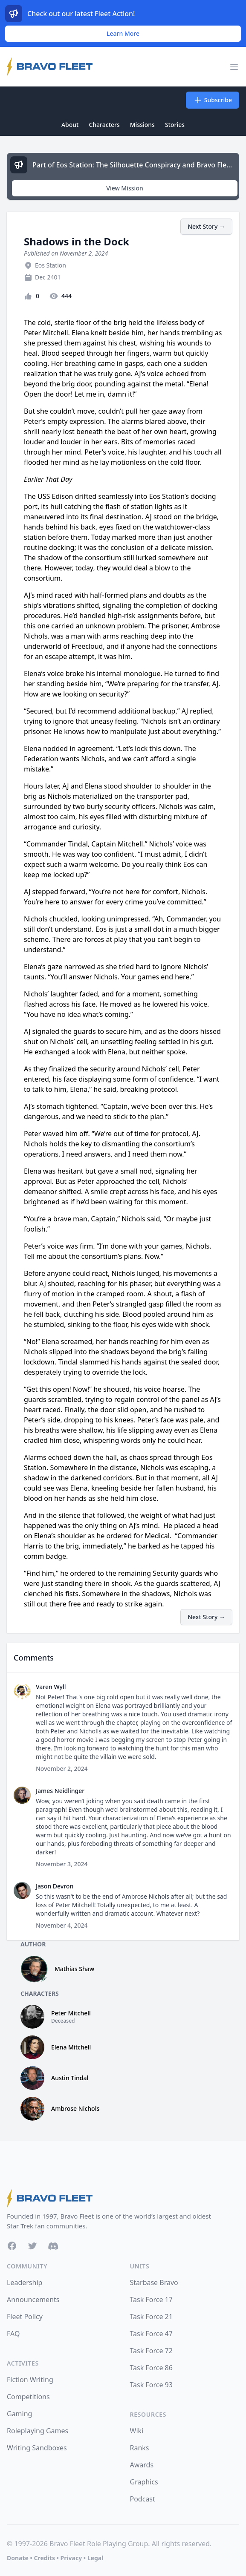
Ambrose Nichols (75, 2108)
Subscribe (212, 100)
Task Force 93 (151, 2384)
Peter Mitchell (71, 2013)
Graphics (144, 2482)
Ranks (139, 2447)
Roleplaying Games (37, 2430)
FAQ (13, 2333)
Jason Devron (54, 1886)
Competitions (28, 2396)
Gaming (19, 2413)
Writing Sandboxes (37, 2447)
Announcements (33, 2299)
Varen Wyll (51, 1687)
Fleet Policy (25, 2316)
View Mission (124, 188)
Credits (44, 2558)
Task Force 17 (151, 2299)
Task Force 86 (151, 2367)
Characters (104, 125)
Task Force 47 (151, 2333)
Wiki (137, 2430)
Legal (95, 2558)
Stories (175, 125)
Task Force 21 (151, 2316)
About (70, 125)
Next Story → (206, 226)
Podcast (142, 2499)
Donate (18, 2558)
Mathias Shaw (74, 1969)
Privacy (71, 2558)
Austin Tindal (69, 2078)
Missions (142, 125)
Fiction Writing (30, 2379)
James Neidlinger (60, 1791)
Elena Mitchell (71, 2047)
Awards (142, 2465)
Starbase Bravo (154, 2282)
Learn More (123, 33)
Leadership (24, 2282)
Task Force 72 (151, 2350)
